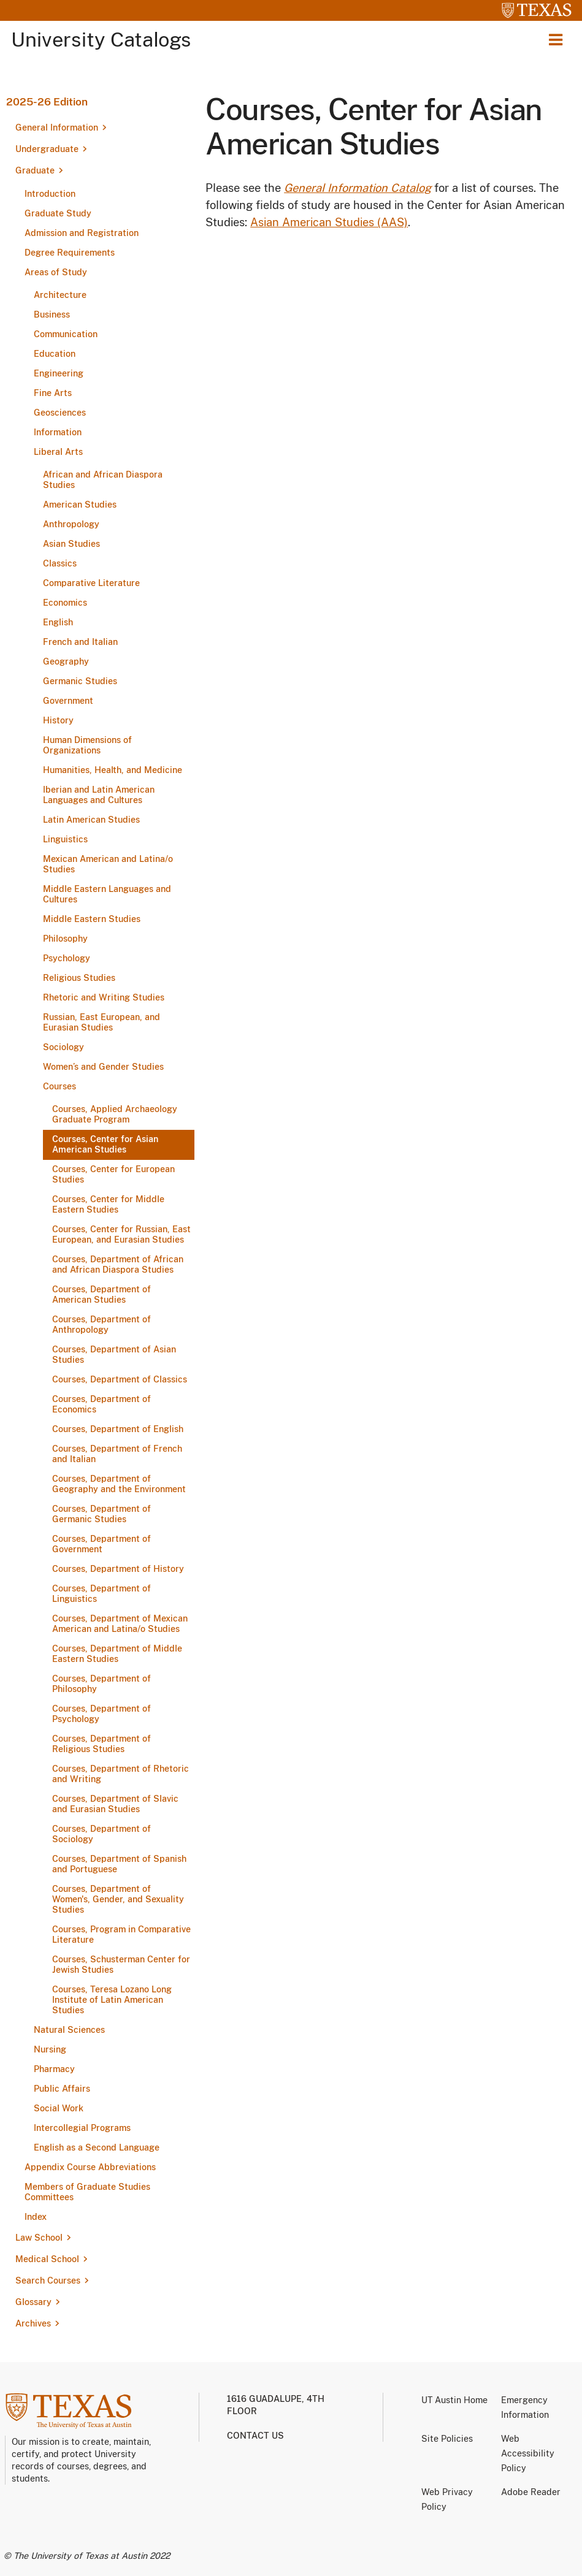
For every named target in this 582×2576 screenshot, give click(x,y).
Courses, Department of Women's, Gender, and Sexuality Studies (118, 1899)
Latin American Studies (91, 820)
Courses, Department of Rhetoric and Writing (120, 1774)
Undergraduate (46, 149)
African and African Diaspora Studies (103, 480)
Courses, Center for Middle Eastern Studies (108, 1204)
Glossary (33, 2302)
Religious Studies (79, 978)
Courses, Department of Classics (119, 1379)
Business (52, 314)
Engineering (58, 373)
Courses (59, 1086)
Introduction (50, 194)
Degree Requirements (70, 252)
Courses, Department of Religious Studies (101, 1744)
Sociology (63, 1047)
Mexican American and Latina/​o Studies (108, 864)
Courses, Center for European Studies (113, 1174)
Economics (65, 603)
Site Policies (447, 2439)
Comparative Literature (91, 583)
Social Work (58, 2108)
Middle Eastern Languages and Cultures (107, 894)
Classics (60, 563)
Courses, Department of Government (101, 1544)
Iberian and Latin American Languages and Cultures (99, 795)
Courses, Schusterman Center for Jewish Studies (121, 1964)
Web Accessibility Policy (527, 2453)
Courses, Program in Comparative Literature (121, 1934)
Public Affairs (62, 2089)
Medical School (47, 2259)
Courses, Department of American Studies (101, 1294)
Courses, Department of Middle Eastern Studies (117, 1654)
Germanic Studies (80, 681)
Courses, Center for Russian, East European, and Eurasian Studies (121, 1234)
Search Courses (47, 2280)
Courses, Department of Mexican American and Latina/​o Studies (120, 1624)
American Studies (80, 504)
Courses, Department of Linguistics (101, 1593)
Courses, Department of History (118, 1569)
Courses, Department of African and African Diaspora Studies (117, 1264)
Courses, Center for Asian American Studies (105, 1144)
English (58, 622)
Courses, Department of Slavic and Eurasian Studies (115, 1804)
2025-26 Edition (47, 102)
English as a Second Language (96, 2147)
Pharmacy (54, 2069)
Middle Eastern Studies (91, 919)
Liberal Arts (58, 452)
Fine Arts (53, 393)
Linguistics (65, 839)
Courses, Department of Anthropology (101, 1324)
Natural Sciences (69, 2030)
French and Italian (80, 642)
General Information (56, 127)
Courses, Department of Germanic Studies (101, 1514)
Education (54, 354)
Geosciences (60, 412)
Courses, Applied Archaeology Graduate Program (114, 1114)
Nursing (50, 2049)
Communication (66, 334)
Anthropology (71, 524)
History (58, 720)
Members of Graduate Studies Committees (87, 2192)
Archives (33, 2323)
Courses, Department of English (117, 1429)
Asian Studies (71, 544)
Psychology (66, 958)
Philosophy (65, 938)
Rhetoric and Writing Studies (103, 997)
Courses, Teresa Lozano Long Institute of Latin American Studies (112, 1999)
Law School (39, 2238)
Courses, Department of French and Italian (117, 1454)
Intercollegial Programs (82, 2128)
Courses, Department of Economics (101, 1404)
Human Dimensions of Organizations (87, 745)
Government (68, 701)
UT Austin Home (454, 2400)
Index (36, 2217)
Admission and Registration (82, 233)
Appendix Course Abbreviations (90, 2167)
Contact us (255, 2436)
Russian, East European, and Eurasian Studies (101, 1022)
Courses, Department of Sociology (101, 1834)
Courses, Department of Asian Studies (114, 1354)
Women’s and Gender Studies (103, 1067)
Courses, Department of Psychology (101, 1714)
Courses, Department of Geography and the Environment (119, 1484)
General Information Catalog (357, 187)
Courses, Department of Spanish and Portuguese (119, 1864)
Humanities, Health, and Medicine (112, 770)
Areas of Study (56, 272)
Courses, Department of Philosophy (101, 1684)
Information (58, 432)
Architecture (60, 295)
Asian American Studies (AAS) (329, 222)
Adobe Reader (531, 2492)
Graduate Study (58, 213)
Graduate (35, 170)
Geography (66, 661)
